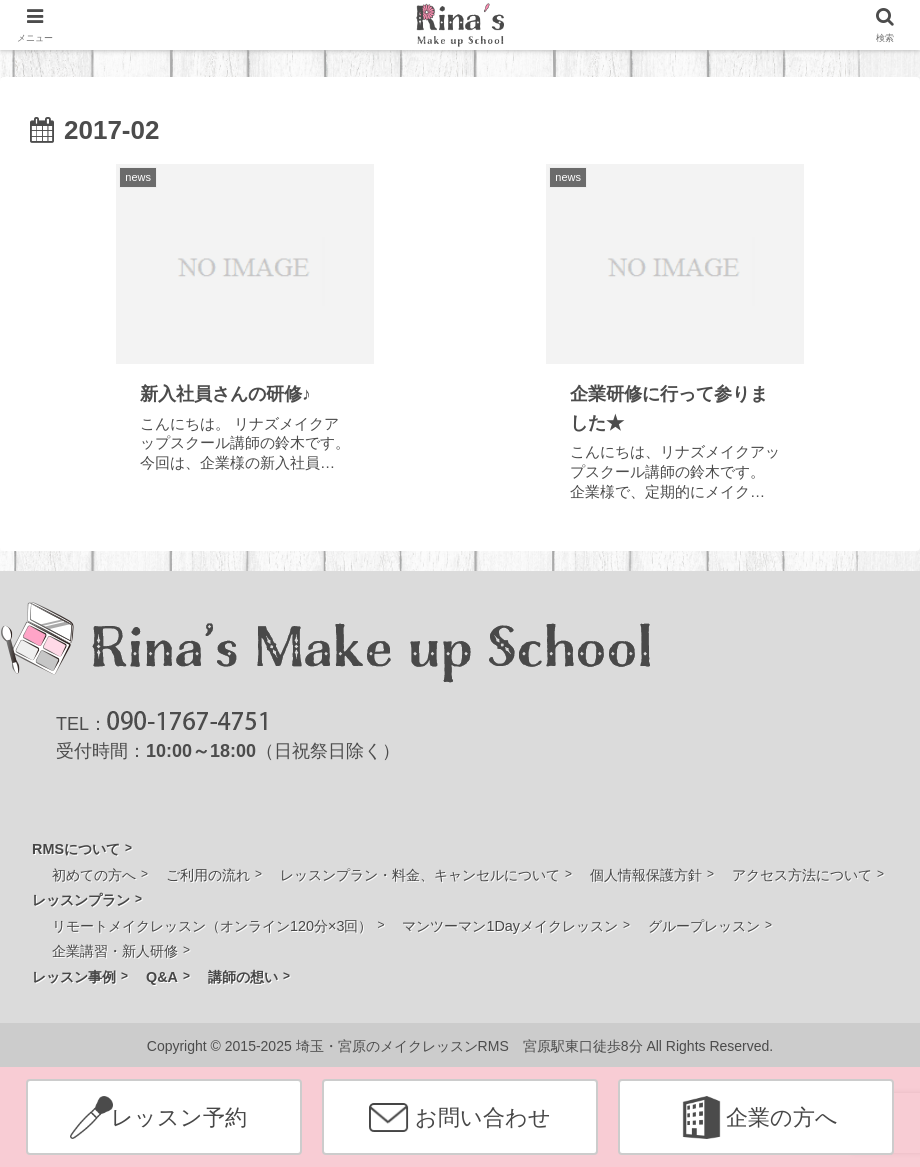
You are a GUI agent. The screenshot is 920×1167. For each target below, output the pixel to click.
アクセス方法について (802, 875)
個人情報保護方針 (646, 875)
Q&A (162, 977)
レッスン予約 (179, 1117)
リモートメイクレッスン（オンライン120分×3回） (212, 926)
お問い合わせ (483, 1117)
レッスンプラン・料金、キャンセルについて (420, 875)
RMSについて (76, 849)
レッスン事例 (74, 977)
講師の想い (243, 977)
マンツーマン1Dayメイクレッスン (510, 926)
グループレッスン (704, 926)
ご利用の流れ (208, 875)
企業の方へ (782, 1117)
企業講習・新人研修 (115, 951)
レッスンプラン (81, 900)
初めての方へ (94, 875)
